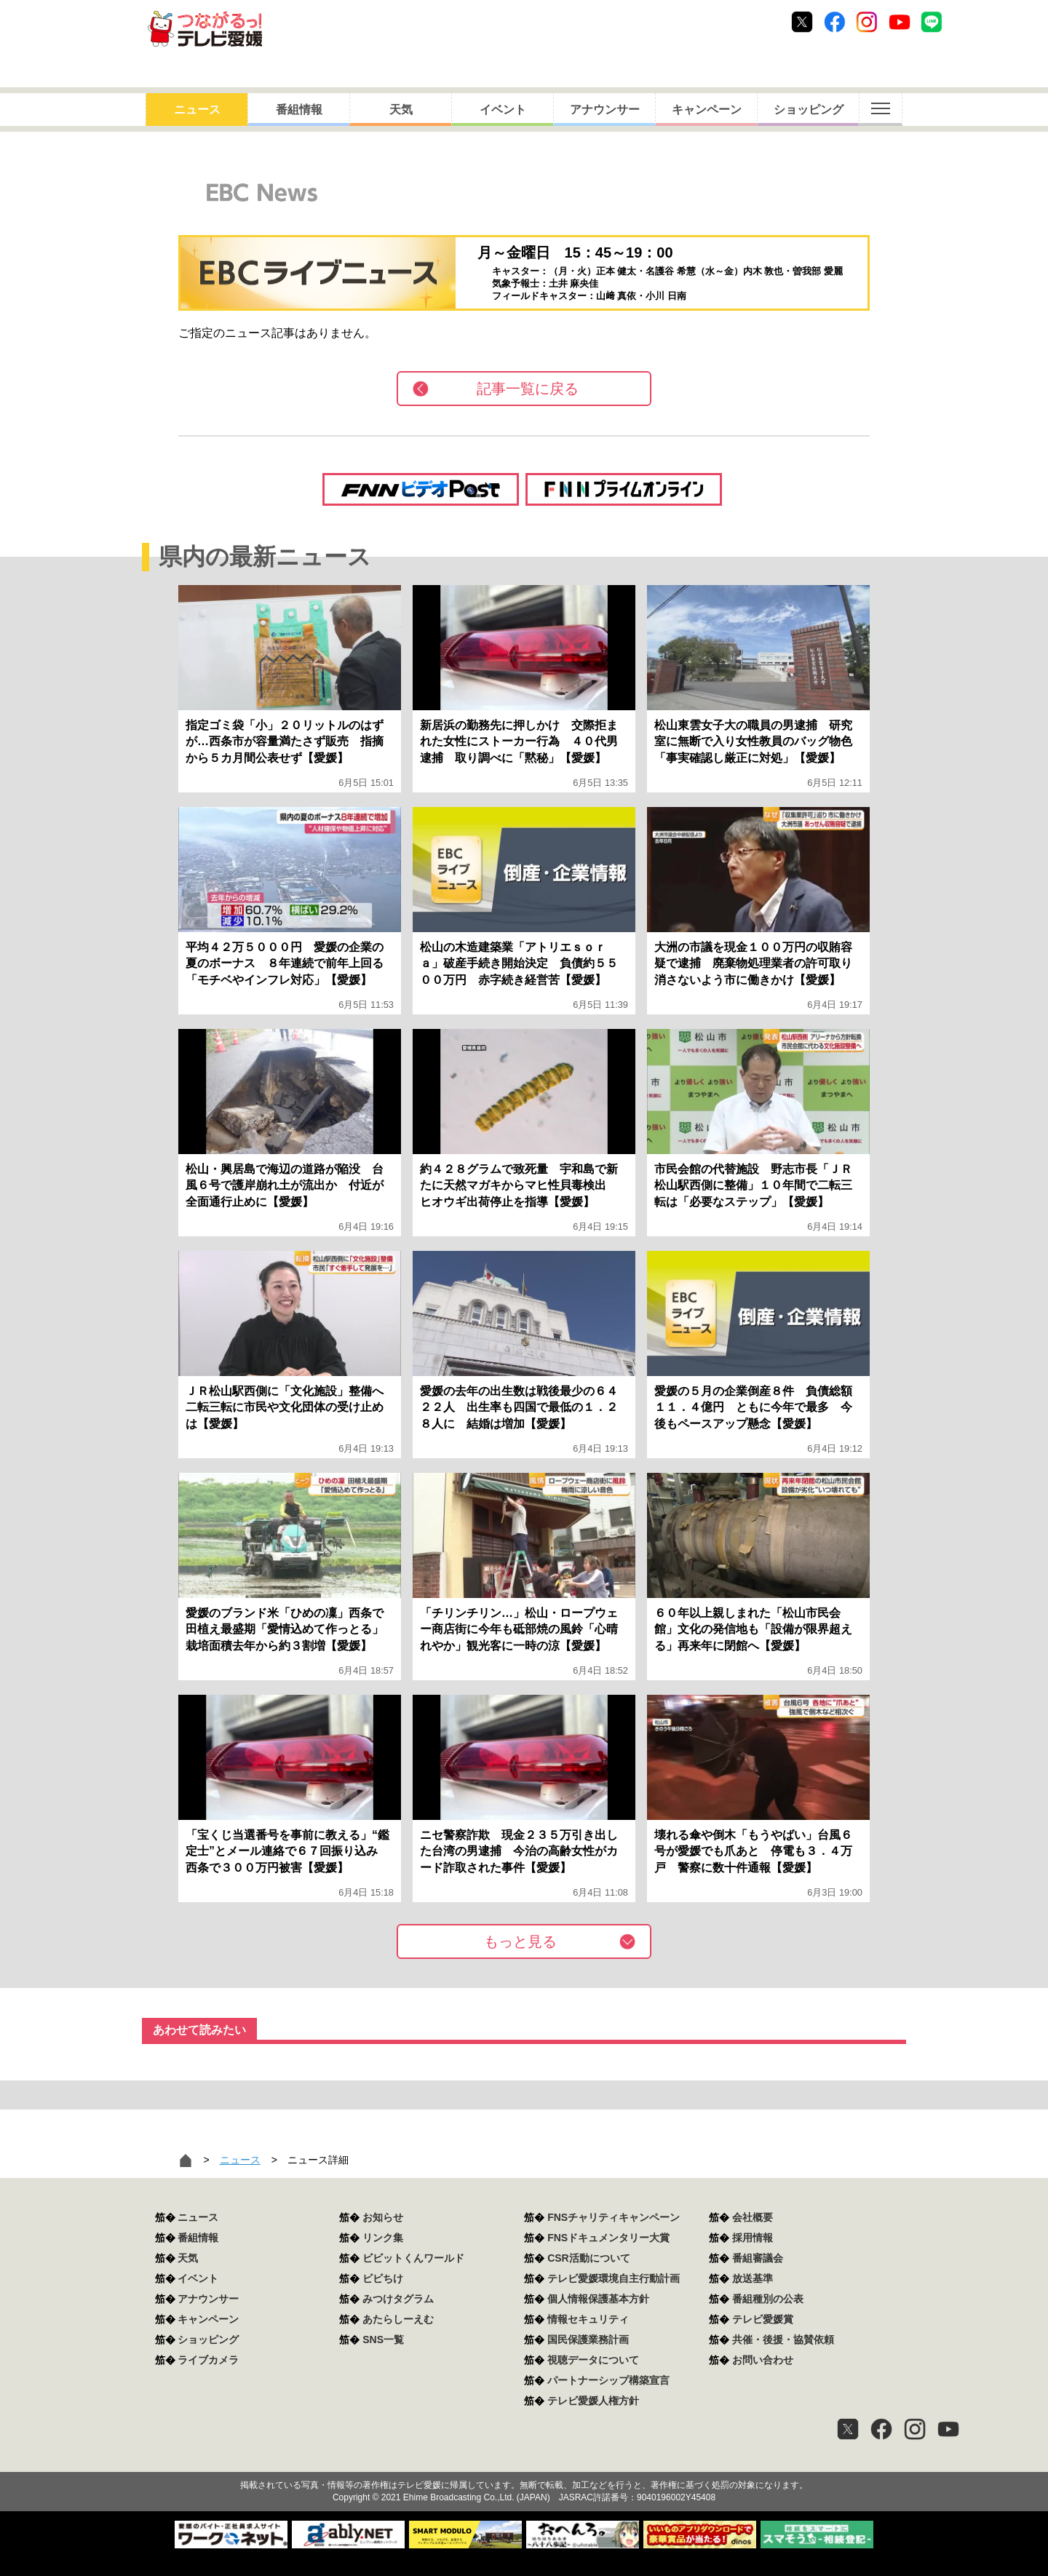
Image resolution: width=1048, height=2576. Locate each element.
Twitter (802, 22)
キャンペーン (707, 109)
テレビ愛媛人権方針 (593, 2400)
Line (931, 22)
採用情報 (752, 2237)
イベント (503, 109)
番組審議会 (757, 2258)
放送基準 (752, 2278)
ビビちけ (382, 2278)
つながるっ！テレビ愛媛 (524, 2460)
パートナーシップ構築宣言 (608, 2380)
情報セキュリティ (588, 2319)
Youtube (899, 22)
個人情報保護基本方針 (598, 2299)
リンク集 (382, 2237)
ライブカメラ (208, 2360)
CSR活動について (588, 2258)
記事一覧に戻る (528, 389)
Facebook (835, 22)
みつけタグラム (398, 2299)
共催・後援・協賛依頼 (783, 2339)
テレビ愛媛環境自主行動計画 (613, 2278)
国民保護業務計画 (588, 2339)
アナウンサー (605, 109)
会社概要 (752, 2217)
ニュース (197, 109)
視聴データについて (593, 2360)
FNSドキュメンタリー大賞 (608, 2237)
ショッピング (808, 109)
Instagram (867, 22)
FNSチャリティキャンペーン (613, 2217)
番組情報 (299, 109)
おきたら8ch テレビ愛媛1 (205, 28)
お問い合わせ (762, 2360)
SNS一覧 (383, 2339)
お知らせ (382, 2217)
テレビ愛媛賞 (762, 2319)
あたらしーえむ (398, 2319)
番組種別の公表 (767, 2299)
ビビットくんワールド (413, 2258)
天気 (401, 109)
